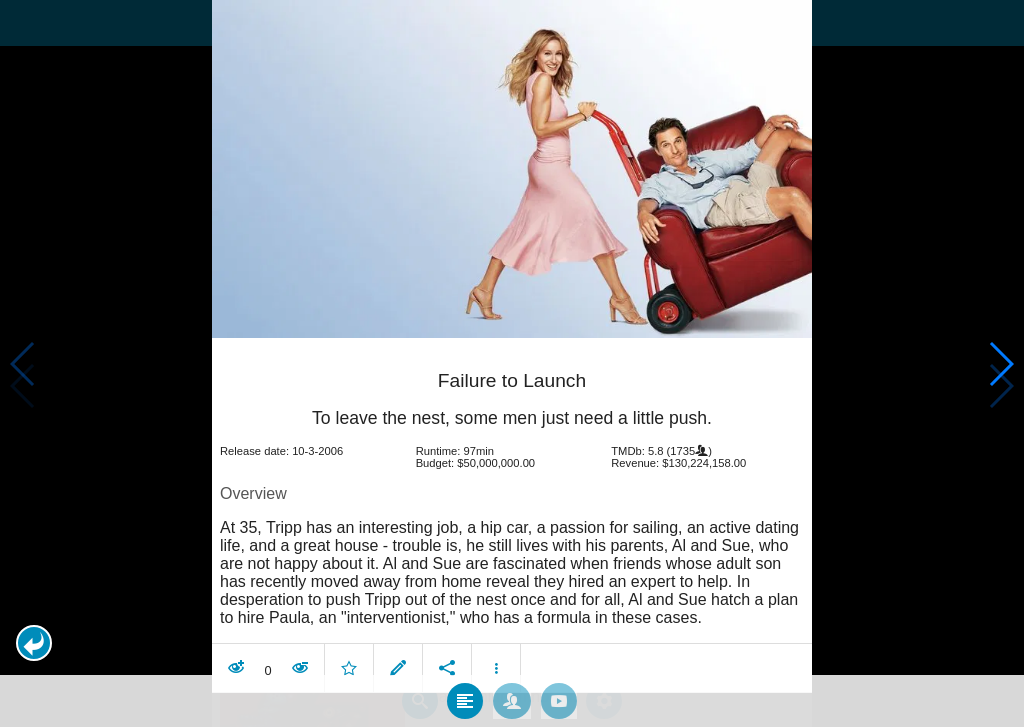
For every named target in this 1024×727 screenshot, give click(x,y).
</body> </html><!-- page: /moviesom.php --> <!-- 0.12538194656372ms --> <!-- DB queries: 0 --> (512, 363)
